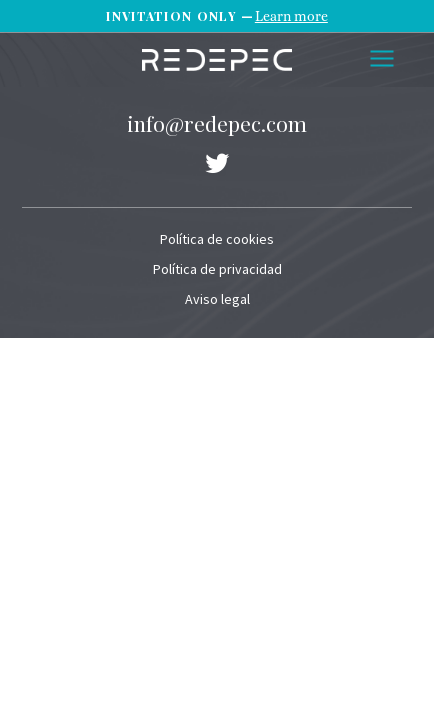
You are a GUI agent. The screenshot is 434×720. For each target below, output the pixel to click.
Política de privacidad (217, 269)
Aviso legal (217, 299)
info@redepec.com (217, 123)
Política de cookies (217, 239)
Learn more (291, 16)
